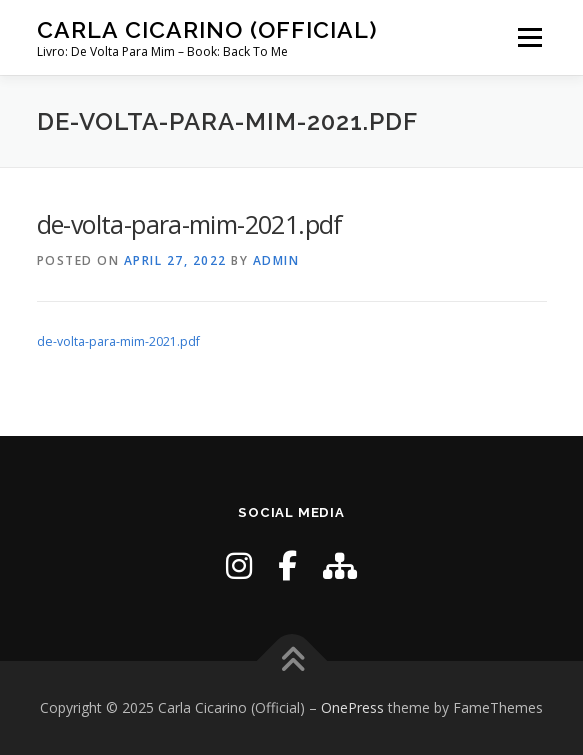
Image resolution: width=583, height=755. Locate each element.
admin (276, 260)
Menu (528, 37)
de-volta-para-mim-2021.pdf (118, 341)
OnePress (352, 707)
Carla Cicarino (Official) (207, 29)
